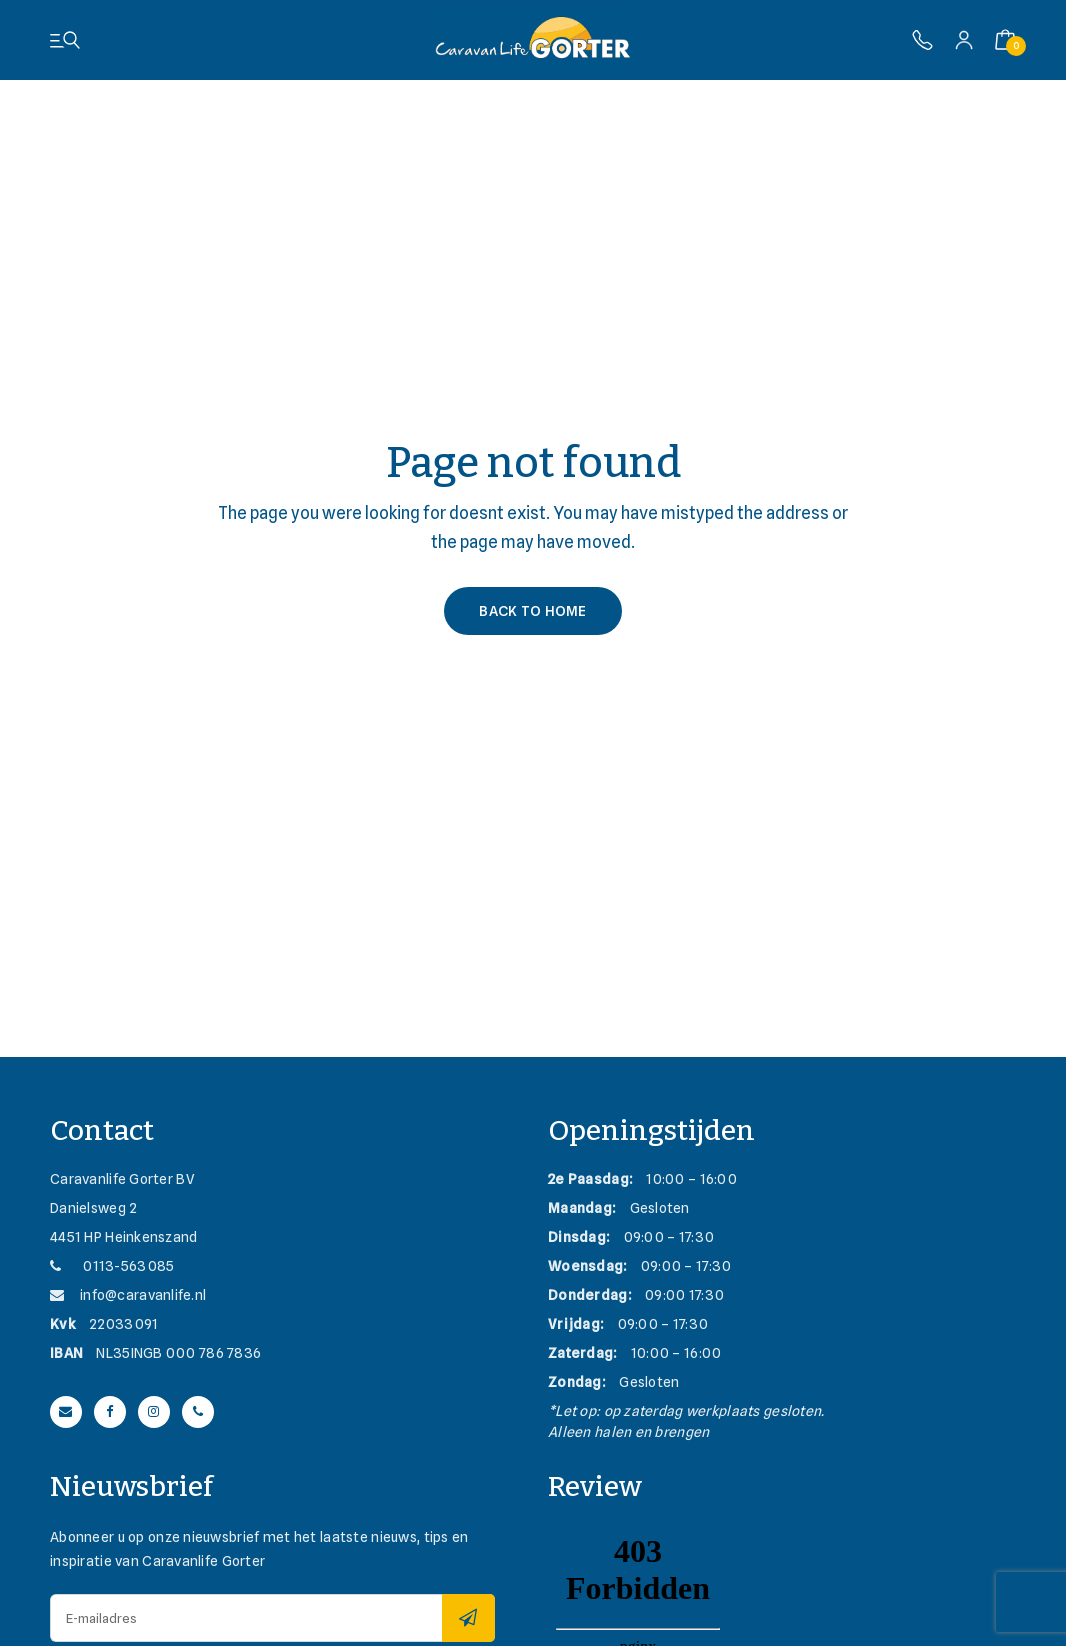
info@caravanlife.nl (128, 1295)
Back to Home (532, 611)
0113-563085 (112, 1266)
